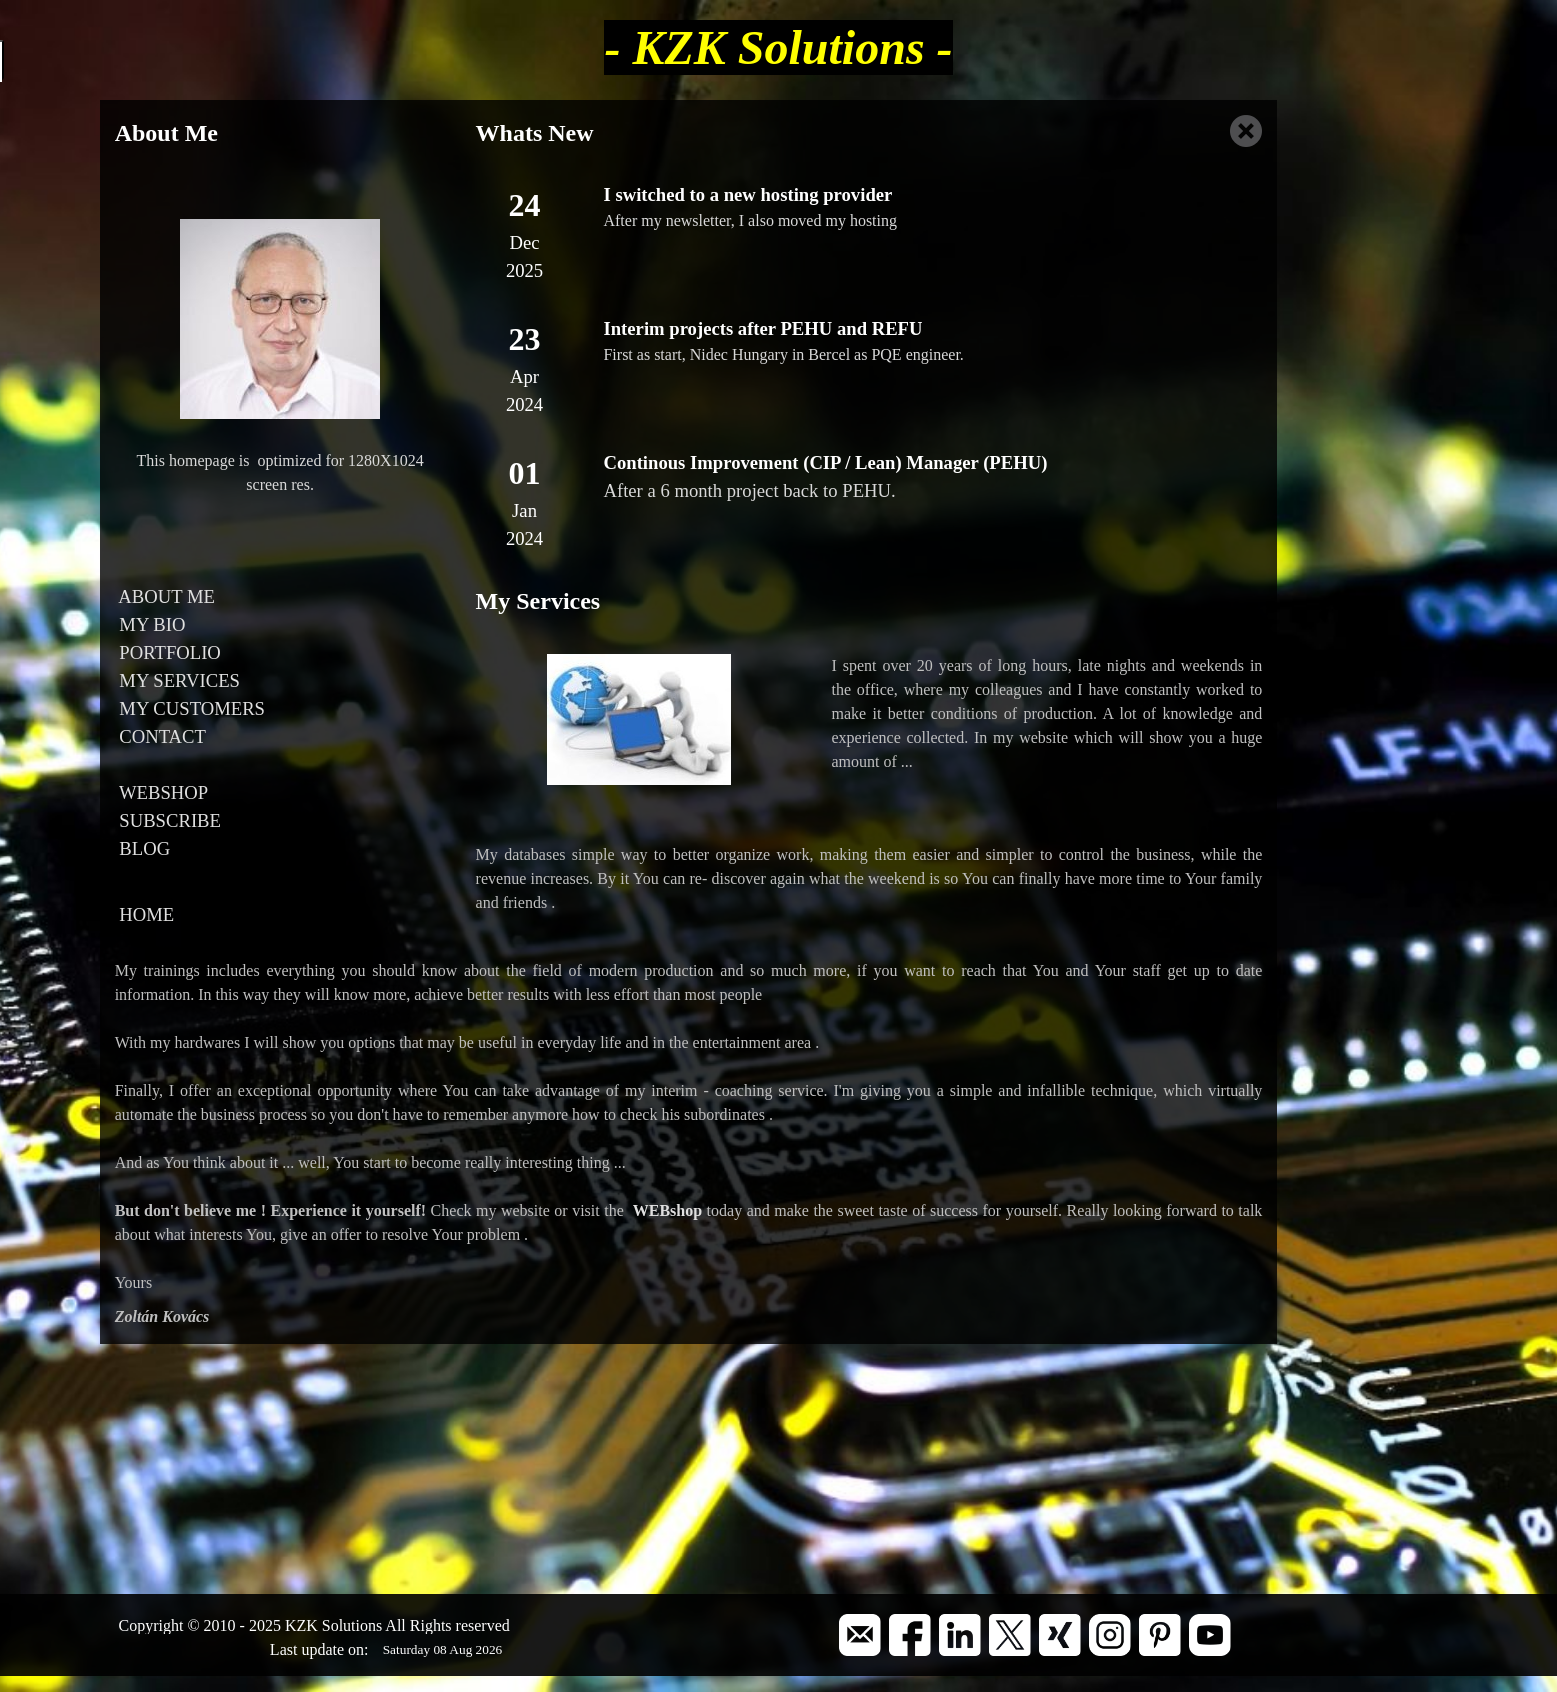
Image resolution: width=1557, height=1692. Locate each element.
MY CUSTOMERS (190, 708)
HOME (145, 914)
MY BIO (150, 624)
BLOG (142, 848)
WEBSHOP (161, 792)
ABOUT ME (165, 596)
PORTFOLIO (168, 652)
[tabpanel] (280, 133)
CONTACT (160, 736)
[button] (860, 1621)
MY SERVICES (177, 680)
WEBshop (667, 1210)
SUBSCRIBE (168, 820)
